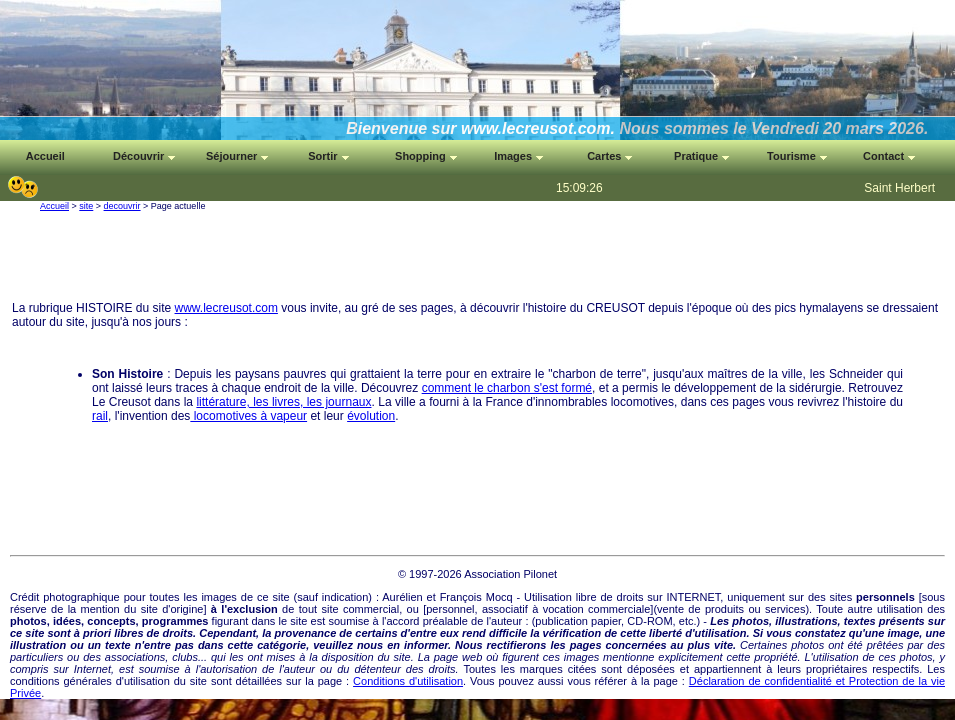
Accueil (54, 206)
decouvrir (122, 206)
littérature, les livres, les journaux (283, 402)
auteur (506, 621)
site (86, 206)
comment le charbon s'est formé (507, 388)
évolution (371, 416)
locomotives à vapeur (248, 416)
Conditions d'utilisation (408, 681)
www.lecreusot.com (226, 308)
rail (100, 416)
